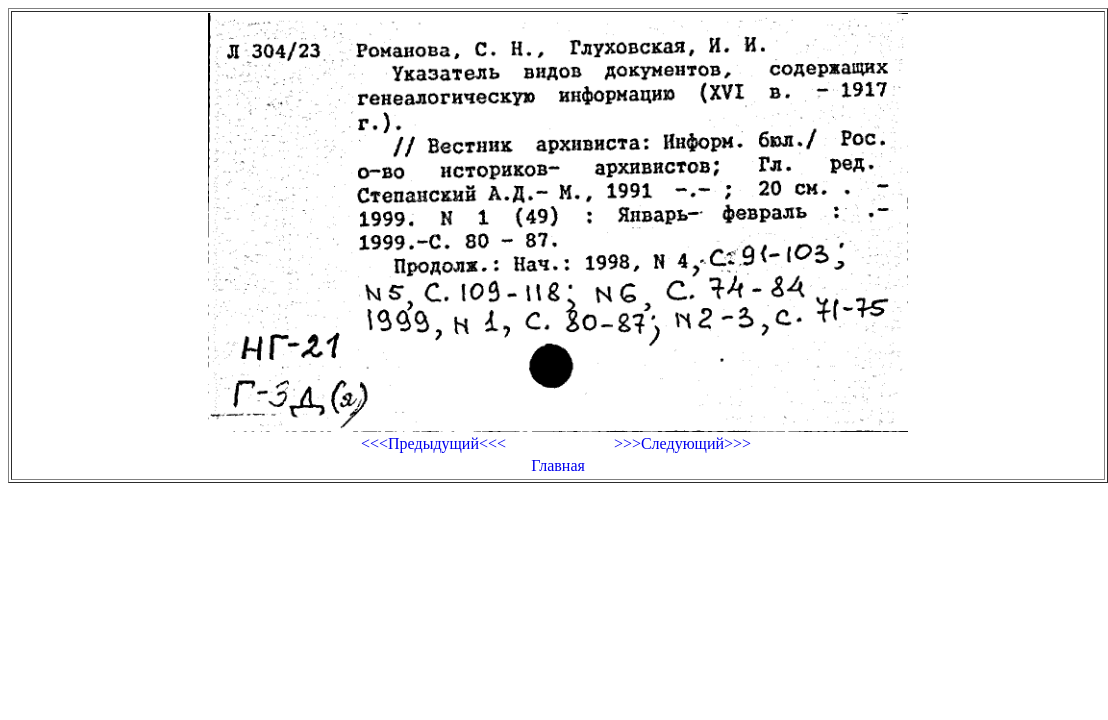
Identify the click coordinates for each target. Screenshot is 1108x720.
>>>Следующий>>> (682, 443)
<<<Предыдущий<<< (433, 443)
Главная (558, 465)
